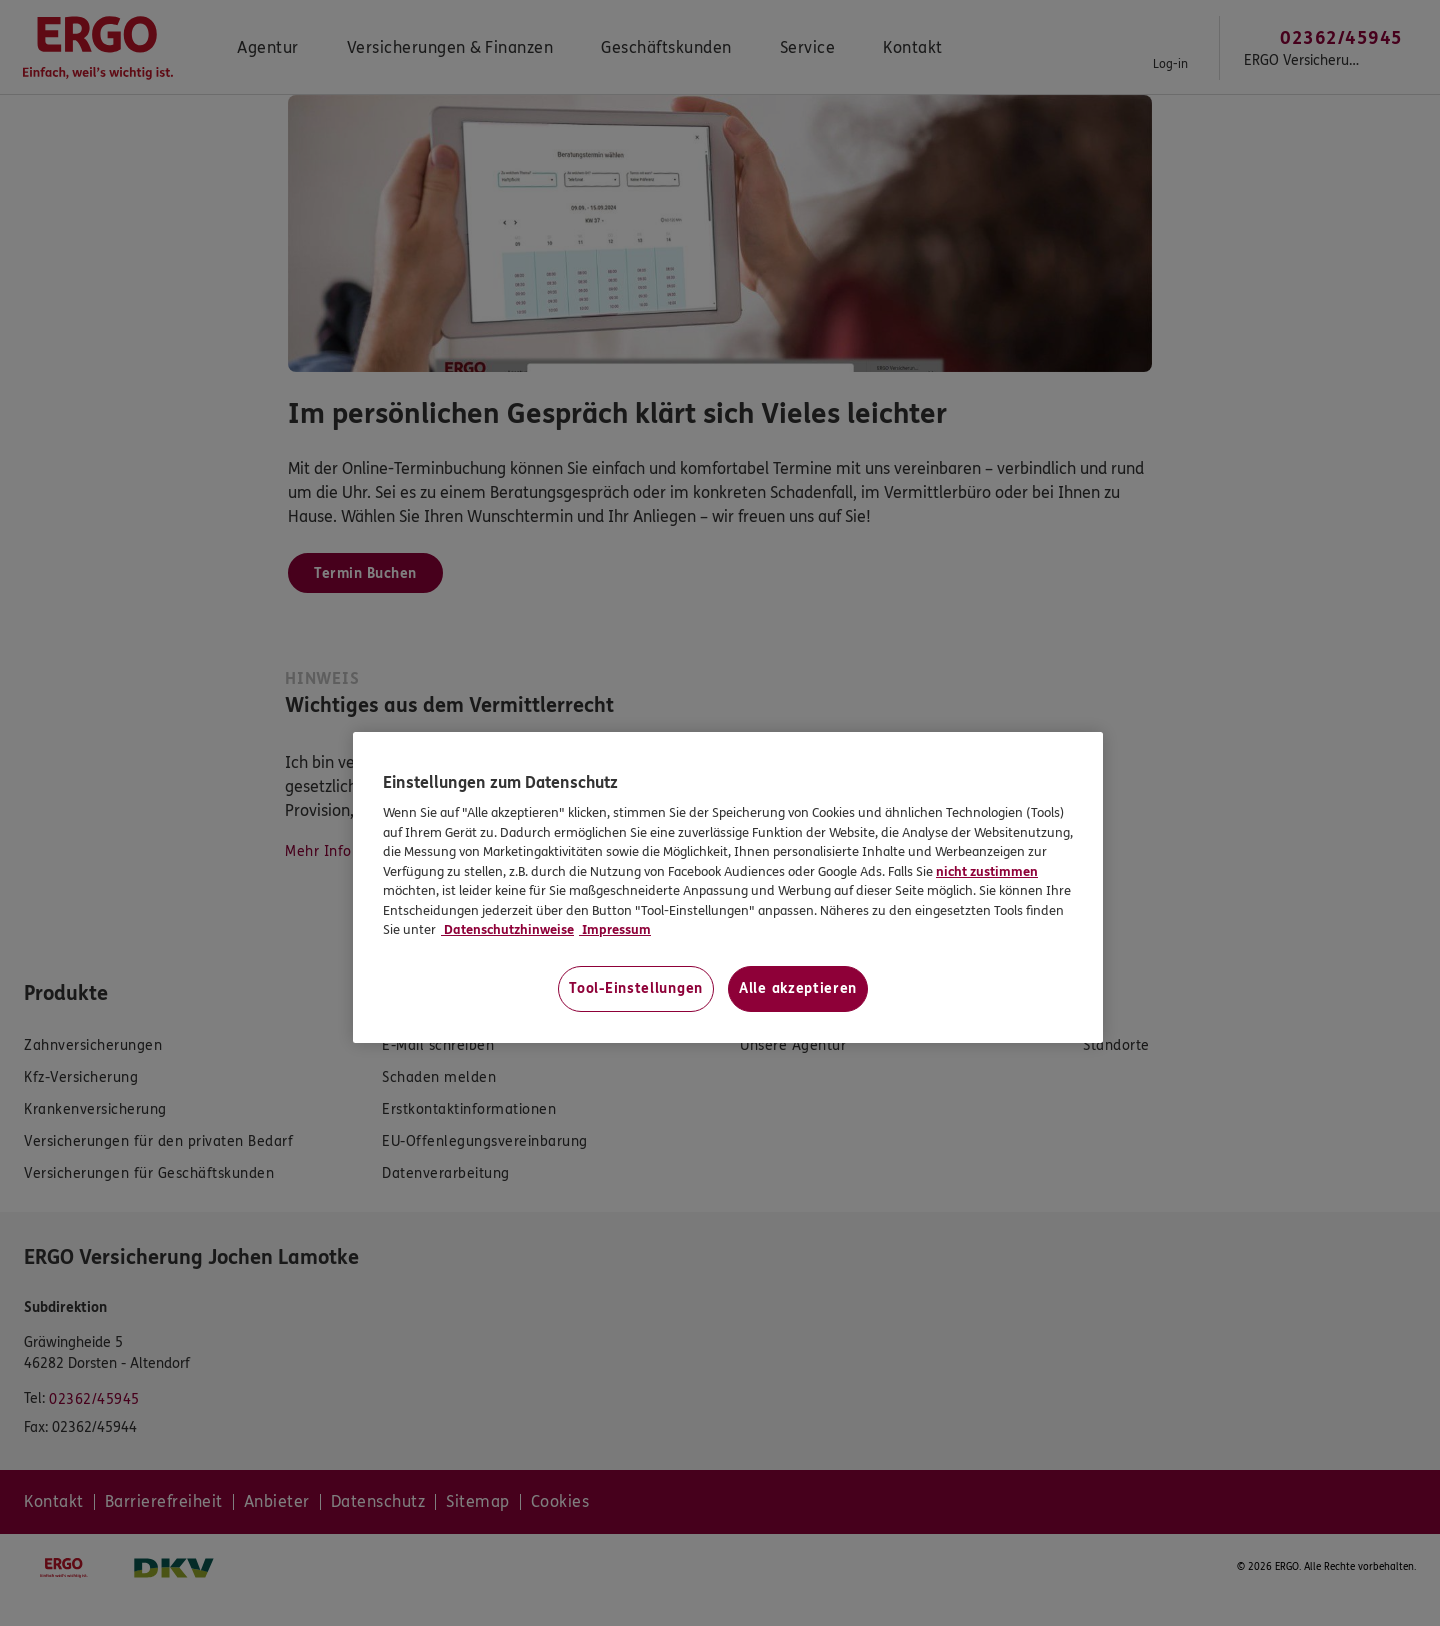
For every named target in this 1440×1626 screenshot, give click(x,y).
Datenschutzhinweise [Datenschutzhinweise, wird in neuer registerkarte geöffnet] (507, 930)
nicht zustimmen (987, 872)
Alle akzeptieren (798, 988)
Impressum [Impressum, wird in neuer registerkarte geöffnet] (615, 930)
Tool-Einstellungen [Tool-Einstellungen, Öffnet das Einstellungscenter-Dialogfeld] (636, 988)
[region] (728, 887)
